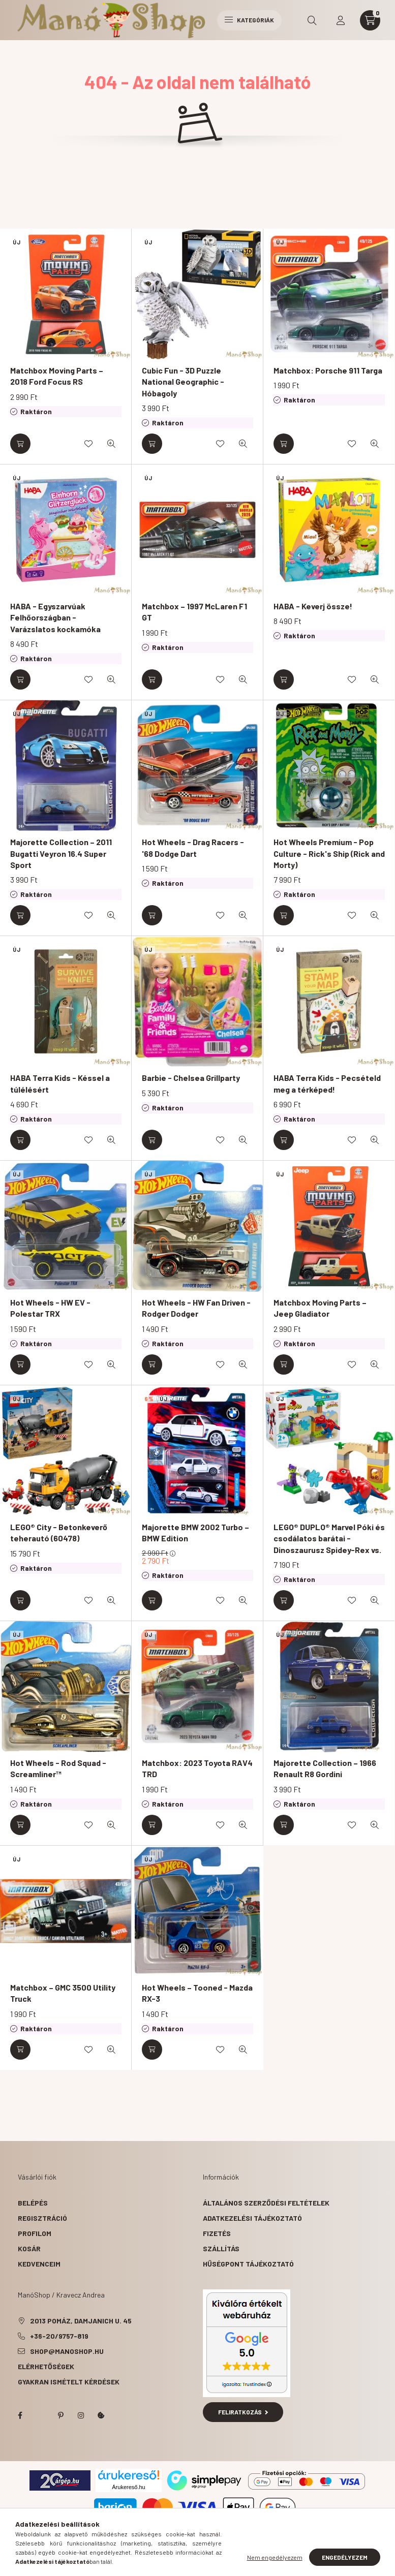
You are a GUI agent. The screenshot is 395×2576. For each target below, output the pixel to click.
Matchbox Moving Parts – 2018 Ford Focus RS (56, 375)
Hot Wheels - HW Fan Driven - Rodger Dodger (196, 1307)
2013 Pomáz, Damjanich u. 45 (81, 2320)
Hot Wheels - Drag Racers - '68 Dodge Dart (193, 847)
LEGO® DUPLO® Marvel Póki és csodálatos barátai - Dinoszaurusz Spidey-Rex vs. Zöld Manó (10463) (329, 1544)
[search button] (312, 20)
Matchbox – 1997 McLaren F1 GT (194, 611)
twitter (40, 2415)
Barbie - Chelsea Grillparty (191, 1077)
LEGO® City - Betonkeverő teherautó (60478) (58, 1532)
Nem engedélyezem (274, 2557)
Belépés (33, 2202)
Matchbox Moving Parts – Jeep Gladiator (320, 1307)
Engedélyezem (345, 2557)
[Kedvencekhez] (88, 443)
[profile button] (340, 20)
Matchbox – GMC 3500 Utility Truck (62, 1992)
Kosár (29, 2248)
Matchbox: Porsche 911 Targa (328, 370)
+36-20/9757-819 (59, 2336)
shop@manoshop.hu (67, 2351)
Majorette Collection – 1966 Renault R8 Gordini (325, 1768)
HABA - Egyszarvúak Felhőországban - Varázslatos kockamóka (55, 617)
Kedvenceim (39, 2263)
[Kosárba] (20, 443)
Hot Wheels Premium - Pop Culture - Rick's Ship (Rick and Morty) (329, 853)
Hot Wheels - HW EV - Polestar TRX (50, 1307)
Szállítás (221, 2248)
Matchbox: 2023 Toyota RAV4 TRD (197, 1768)
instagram (81, 2415)
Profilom (34, 2233)
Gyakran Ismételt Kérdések (68, 2381)
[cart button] (370, 20)
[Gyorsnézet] (111, 443)
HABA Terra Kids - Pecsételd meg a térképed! (327, 1083)
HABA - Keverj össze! (313, 606)
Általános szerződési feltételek (266, 2202)
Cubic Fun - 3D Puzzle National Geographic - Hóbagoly (183, 381)
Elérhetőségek (46, 2366)
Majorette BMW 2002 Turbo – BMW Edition (195, 1532)
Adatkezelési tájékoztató (252, 2218)
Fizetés (217, 2233)
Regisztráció (42, 2218)
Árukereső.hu (128, 2487)
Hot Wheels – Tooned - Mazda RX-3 (197, 1992)
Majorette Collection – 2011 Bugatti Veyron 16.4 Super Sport (61, 853)
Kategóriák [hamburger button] (249, 19)
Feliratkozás (243, 2411)
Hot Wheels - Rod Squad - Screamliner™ (58, 1768)
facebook (20, 2415)
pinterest (60, 2415)
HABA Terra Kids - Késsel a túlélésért (60, 1083)
